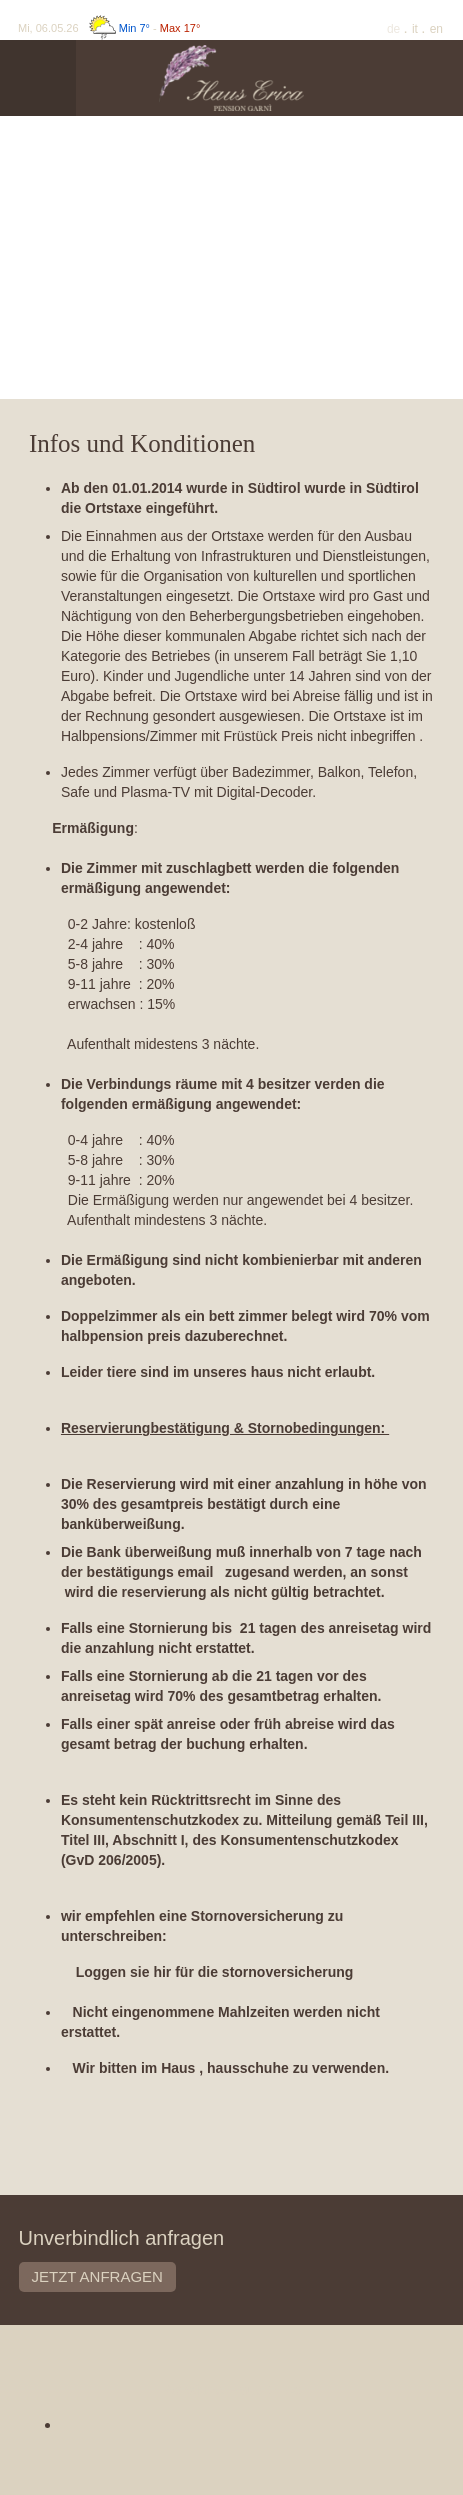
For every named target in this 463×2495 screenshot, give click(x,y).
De (395, 29)
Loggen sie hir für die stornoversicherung (215, 1972)
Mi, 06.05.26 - (109, 28)
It (416, 29)
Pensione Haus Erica (231, 2389)
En (436, 29)
